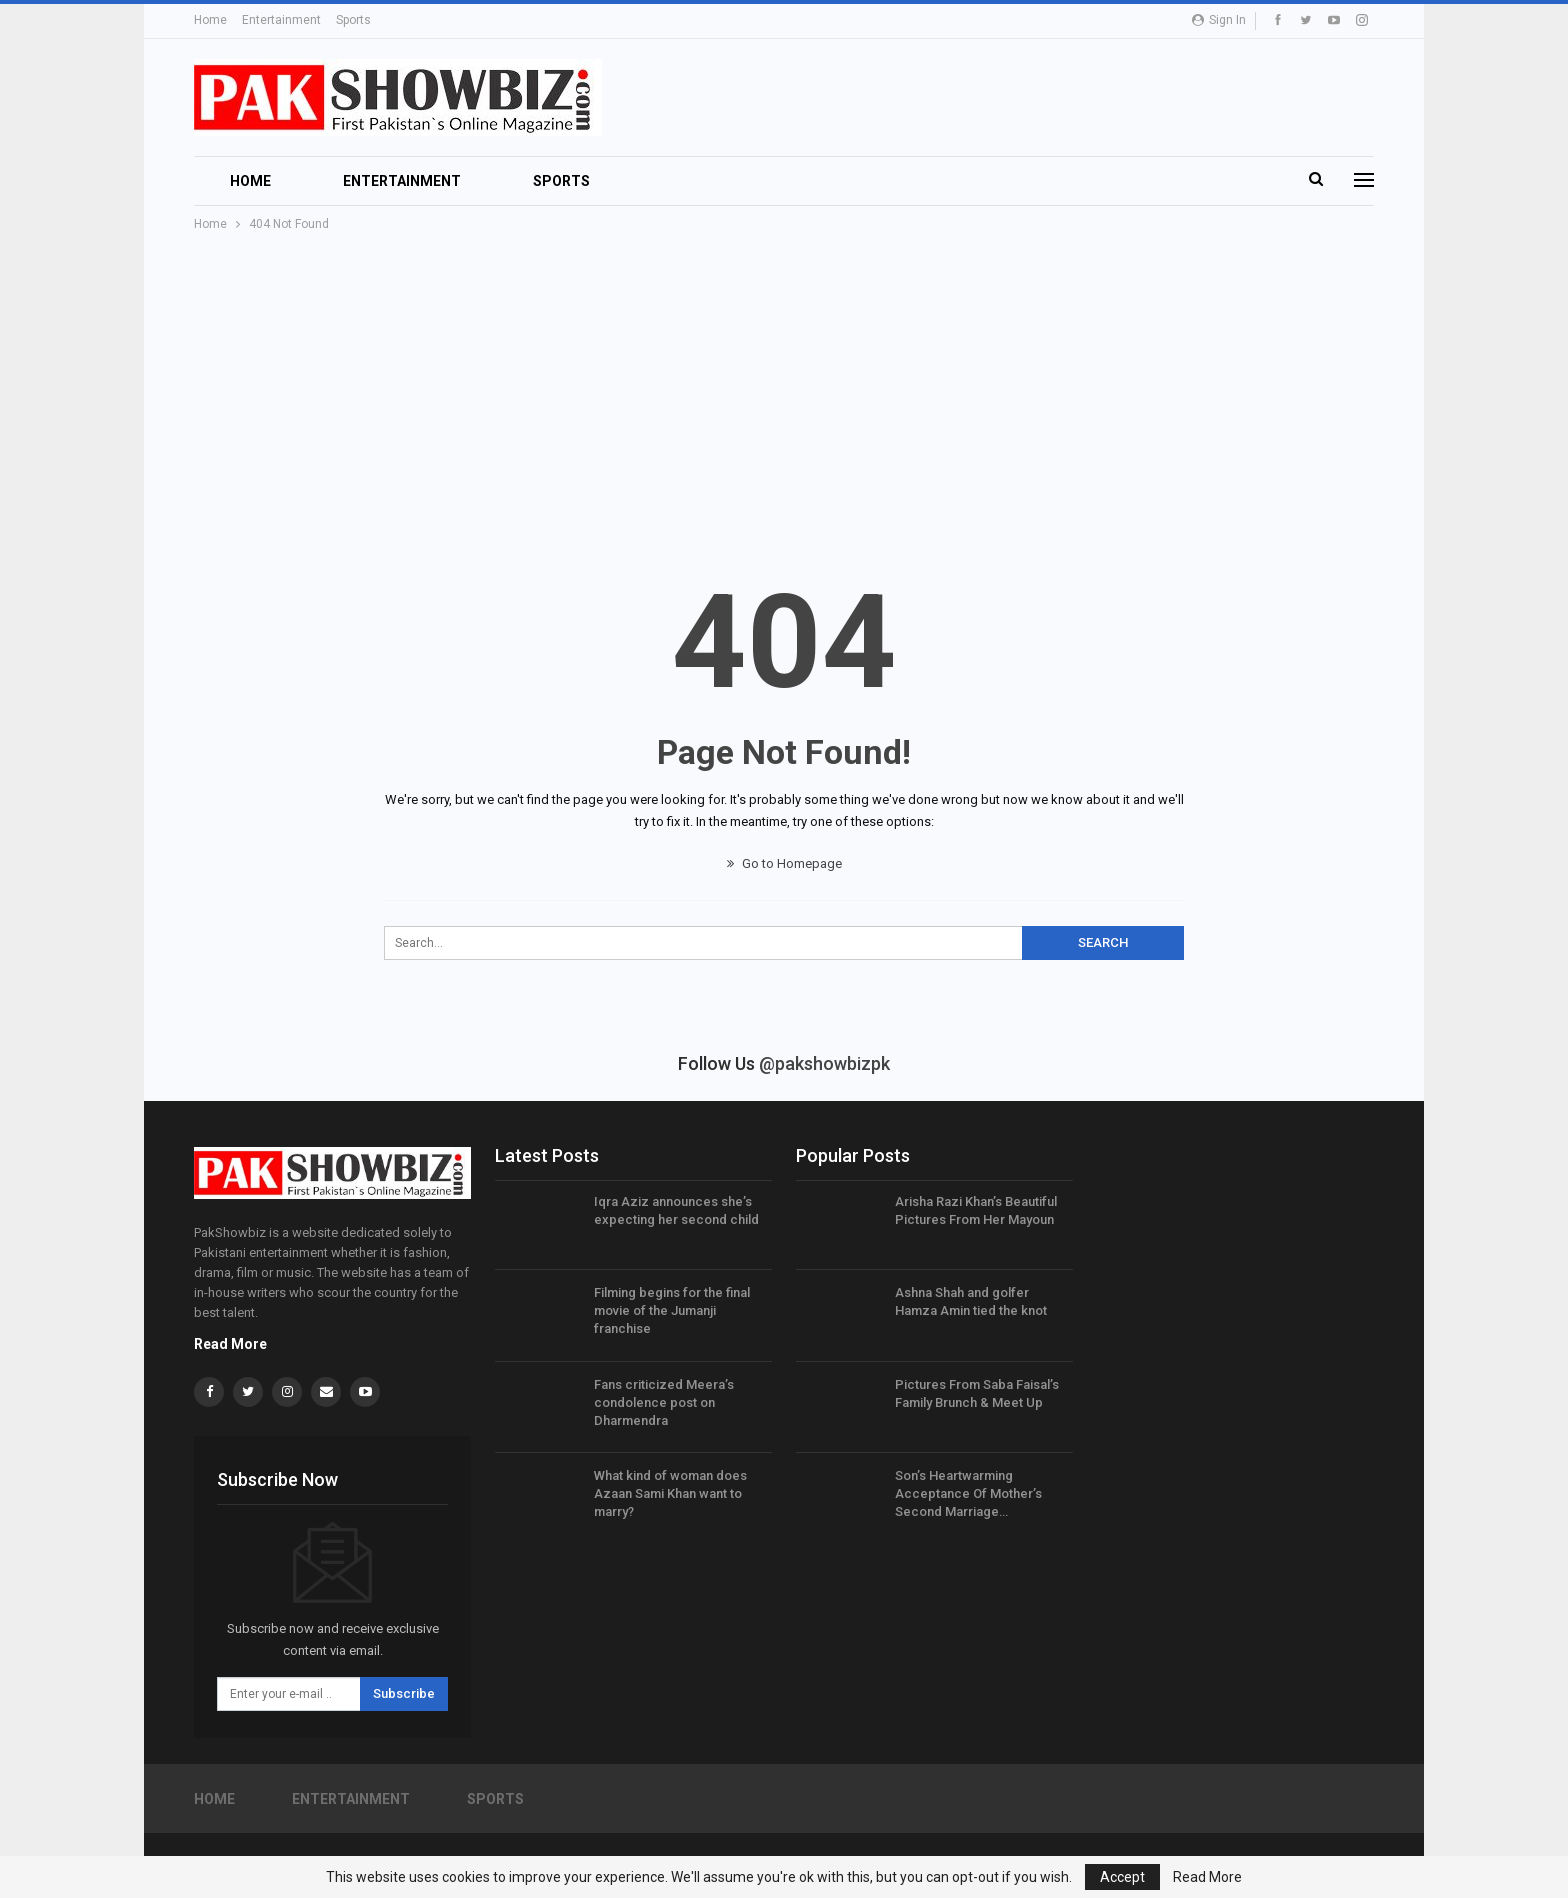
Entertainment (281, 20)
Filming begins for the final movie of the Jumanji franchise (672, 1310)
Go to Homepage (784, 863)
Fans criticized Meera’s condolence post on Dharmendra (664, 1402)
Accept (1122, 1877)
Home (210, 20)
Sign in (1219, 20)
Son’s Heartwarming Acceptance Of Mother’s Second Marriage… (968, 1493)
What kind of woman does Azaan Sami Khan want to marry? (670, 1493)
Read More (230, 1344)
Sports (353, 20)
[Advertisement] (784, 385)
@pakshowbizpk (824, 1063)
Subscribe (404, 1693)
